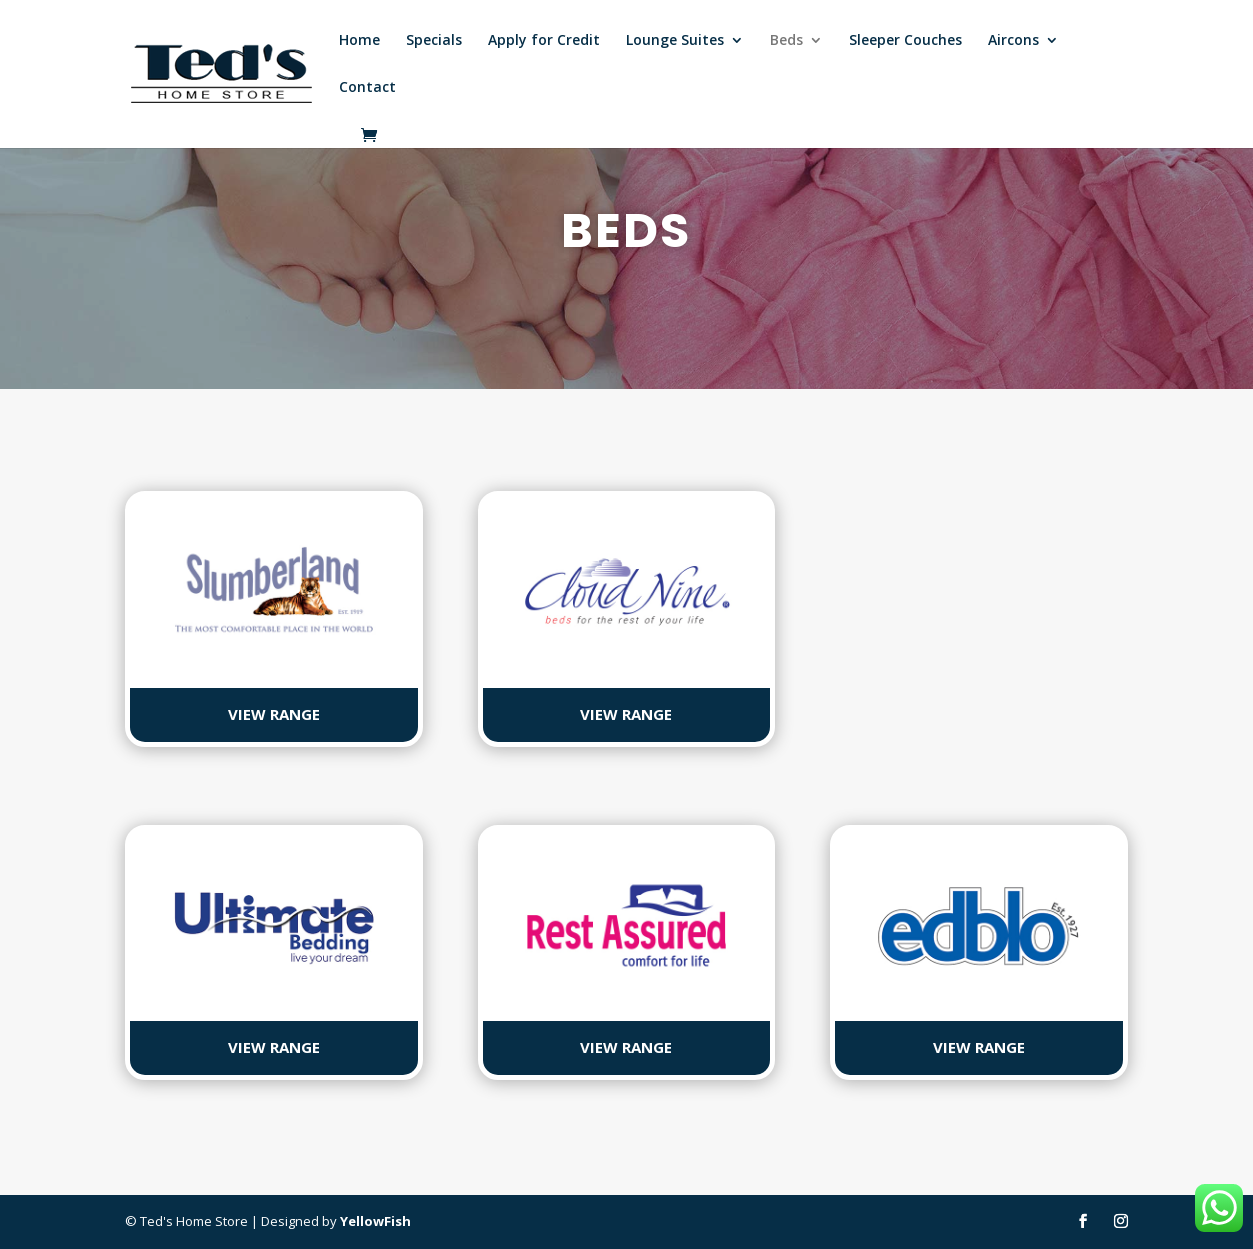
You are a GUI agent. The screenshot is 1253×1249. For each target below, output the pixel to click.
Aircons (1013, 41)
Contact (367, 88)
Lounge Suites (675, 41)
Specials (434, 41)
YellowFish (375, 1221)
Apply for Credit (544, 41)
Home (359, 41)
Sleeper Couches (905, 41)
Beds (786, 41)
